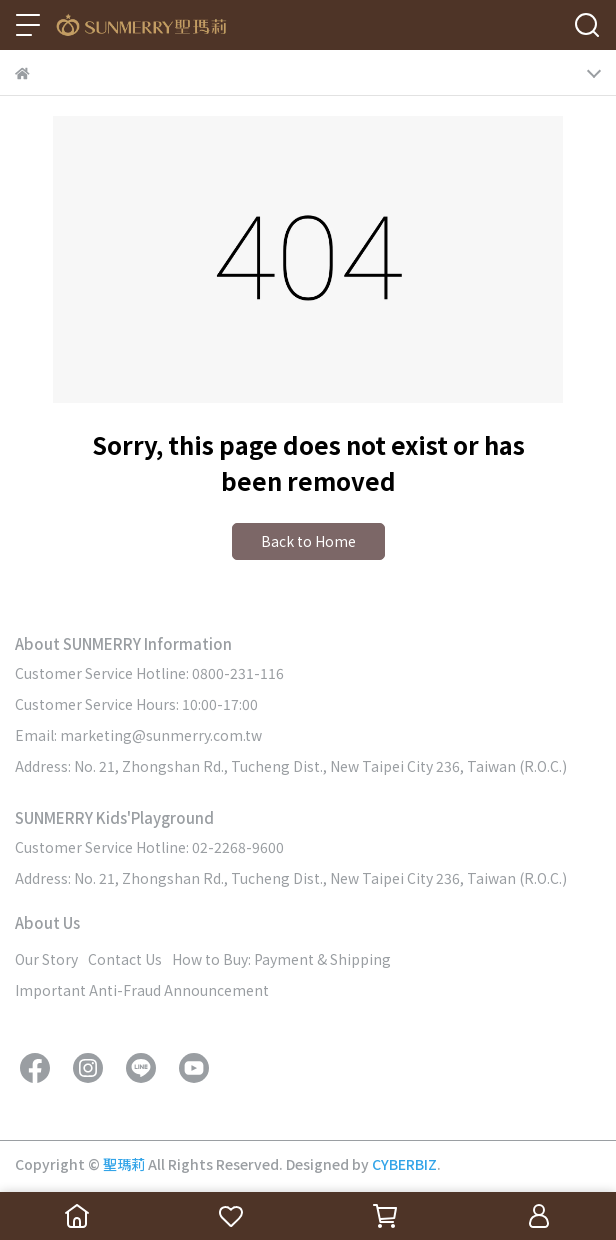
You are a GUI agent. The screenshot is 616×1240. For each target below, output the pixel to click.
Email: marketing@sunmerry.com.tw (138, 735)
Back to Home (308, 541)
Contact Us (125, 959)
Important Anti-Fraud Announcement (142, 990)
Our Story (46, 959)
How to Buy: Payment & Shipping (281, 959)
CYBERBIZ (404, 1164)
